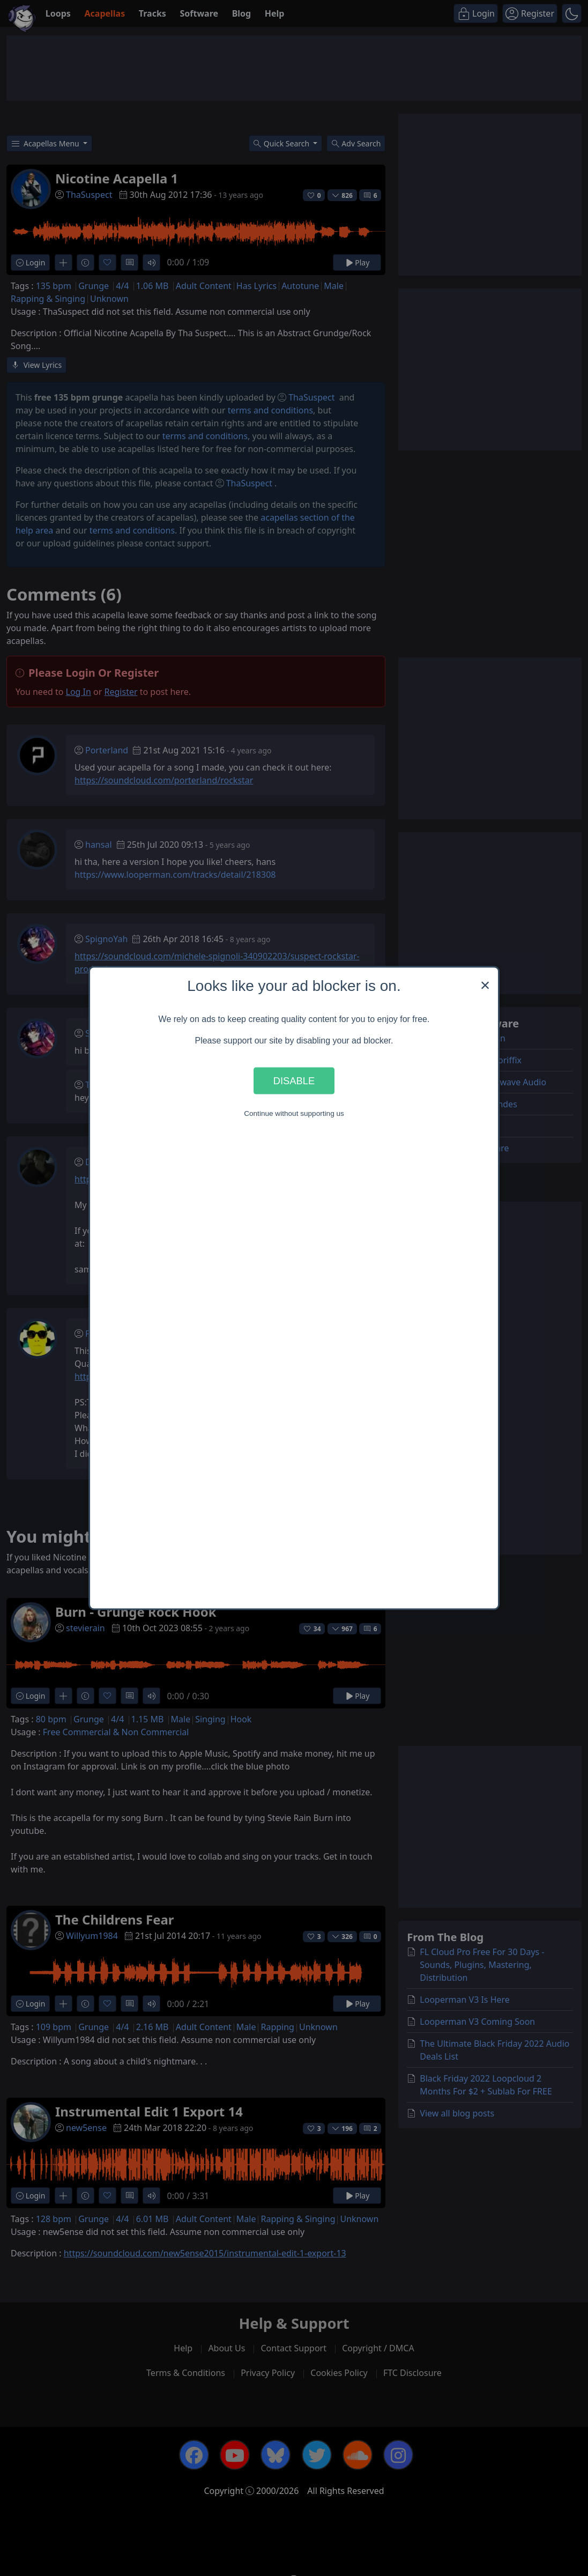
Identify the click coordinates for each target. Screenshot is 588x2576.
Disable (294, 1080)
